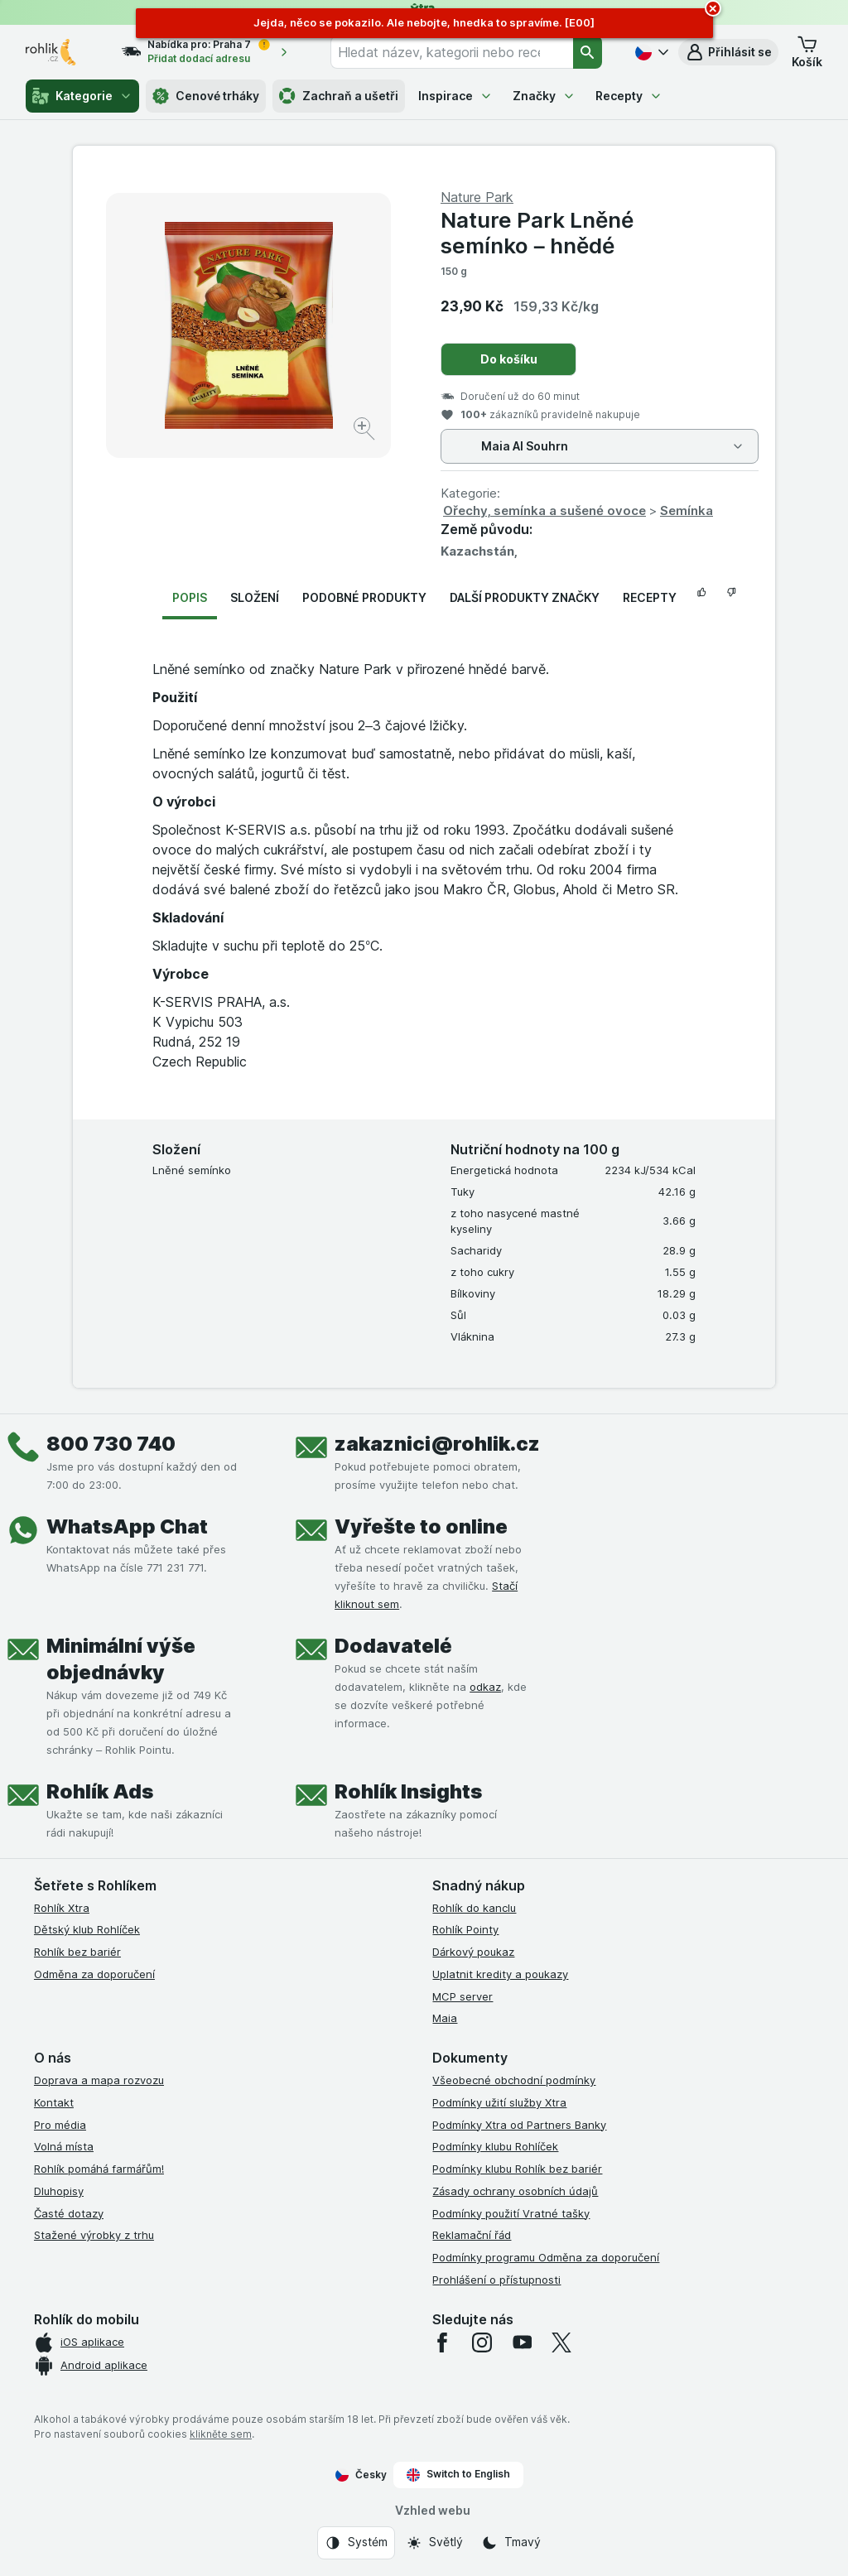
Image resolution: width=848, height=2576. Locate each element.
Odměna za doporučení (94, 1974)
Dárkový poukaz (473, 1951)
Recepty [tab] (650, 597)
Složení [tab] (254, 597)
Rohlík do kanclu (474, 1907)
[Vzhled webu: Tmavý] (511, 2542)
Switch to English (458, 2474)
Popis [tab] (189, 597)
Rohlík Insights (408, 1791)
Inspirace (455, 96)
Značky (544, 96)
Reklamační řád (471, 2234)
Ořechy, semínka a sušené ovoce (544, 510)
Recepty (628, 96)
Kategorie (82, 96)
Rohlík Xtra (61, 1907)
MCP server (462, 1996)
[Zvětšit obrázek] (366, 431)
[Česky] (650, 52)
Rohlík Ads (99, 1791)
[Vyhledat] (588, 52)
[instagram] (482, 2342)
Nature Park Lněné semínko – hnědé (537, 232)
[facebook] (442, 2342)
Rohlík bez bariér (77, 1951)
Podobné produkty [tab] (364, 597)
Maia (444, 2018)
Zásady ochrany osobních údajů (515, 2191)
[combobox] (451, 52)
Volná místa (64, 2146)
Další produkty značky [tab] (525, 597)
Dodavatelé (393, 1646)
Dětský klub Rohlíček (87, 1929)
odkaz (485, 1686)
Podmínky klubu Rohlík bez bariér (517, 2168)
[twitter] (561, 2342)
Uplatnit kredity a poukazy (500, 1974)
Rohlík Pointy (465, 1929)
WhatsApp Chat (127, 1526)
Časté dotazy (69, 2213)
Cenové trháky (205, 96)
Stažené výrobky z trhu (94, 2234)
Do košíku (508, 359)
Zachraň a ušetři (338, 96)
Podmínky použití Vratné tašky (511, 2213)
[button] (728, 52)
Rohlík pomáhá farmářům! (99, 2168)
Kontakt (54, 2102)
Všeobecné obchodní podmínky (513, 2080)
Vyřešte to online (421, 1526)
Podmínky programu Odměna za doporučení (545, 2257)
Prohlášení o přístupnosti (496, 2279)
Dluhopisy (59, 2191)
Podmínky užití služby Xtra (499, 2102)
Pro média (60, 2124)
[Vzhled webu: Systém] (356, 2542)
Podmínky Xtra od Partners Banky (519, 2124)
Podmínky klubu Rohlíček (495, 2146)
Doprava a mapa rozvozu (99, 2080)
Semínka (686, 510)
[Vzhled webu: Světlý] (434, 2542)
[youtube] (522, 2342)
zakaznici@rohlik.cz (437, 1444)
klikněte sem (221, 2434)
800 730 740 (111, 1444)
